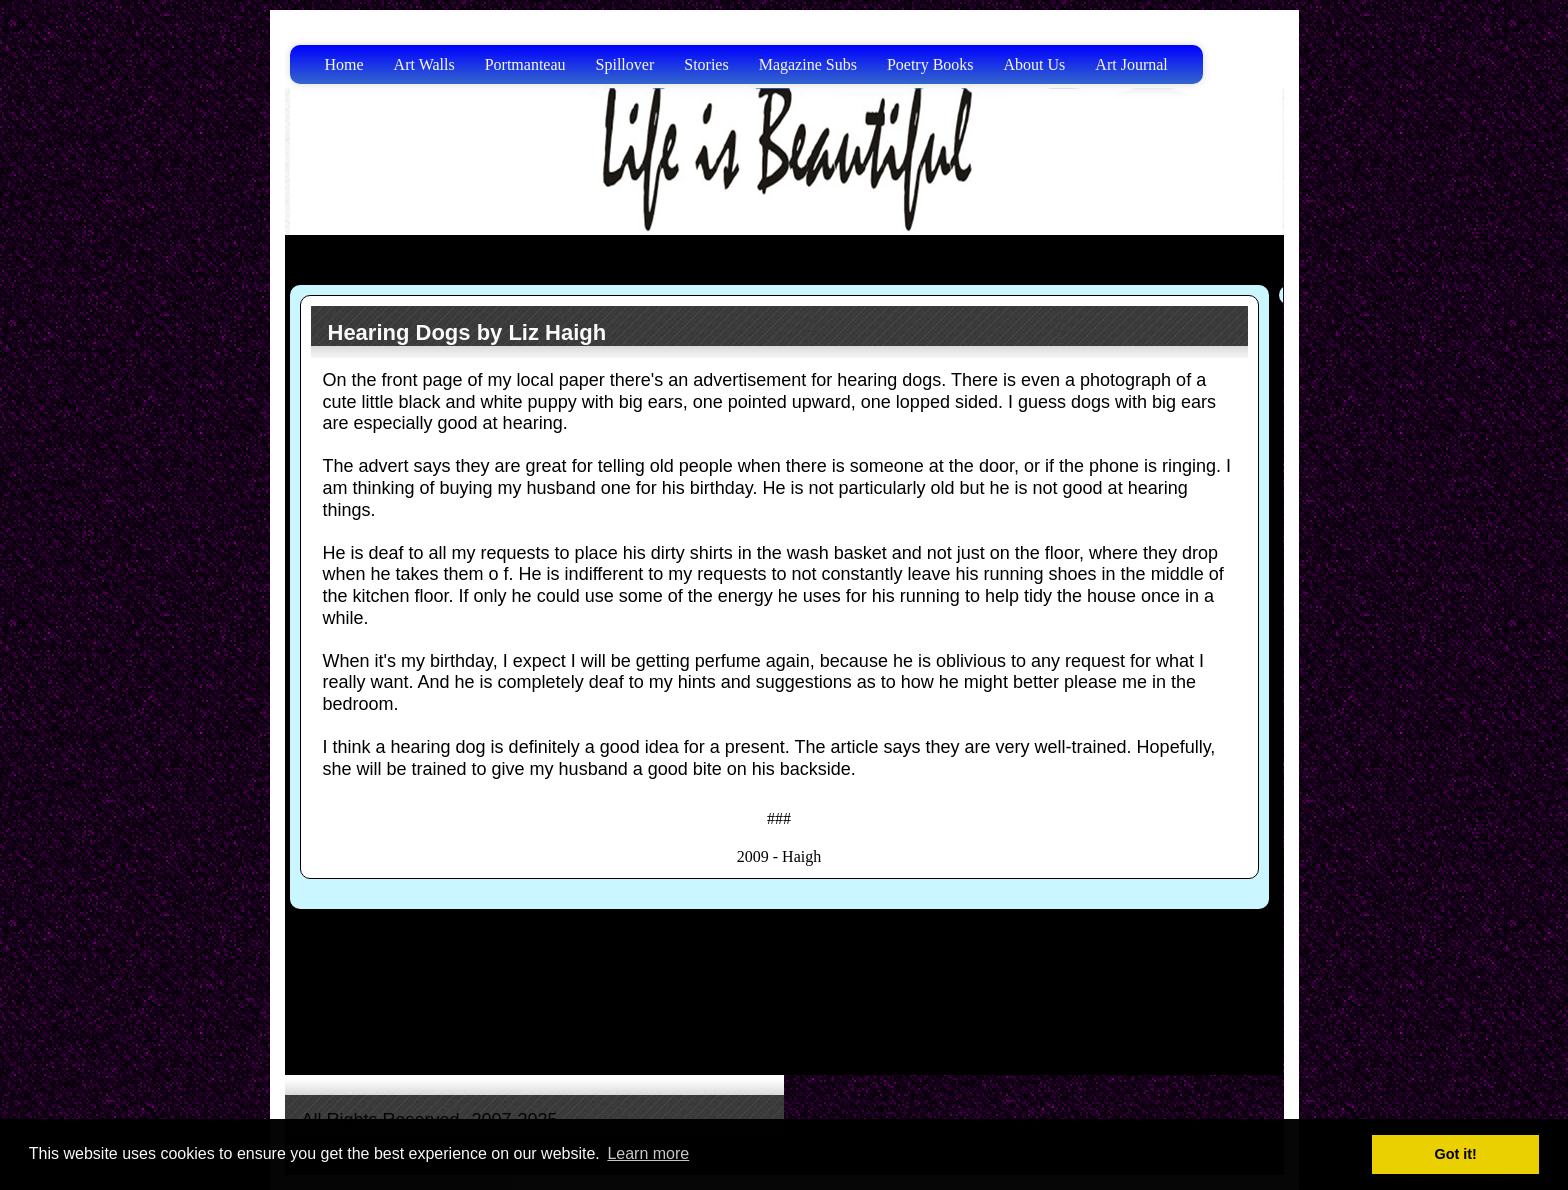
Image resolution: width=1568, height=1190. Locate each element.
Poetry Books (930, 64)
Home (344, 64)
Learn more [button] (648, 1153)
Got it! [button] (1456, 1154)
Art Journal (1131, 64)
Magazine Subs (808, 64)
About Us (1035, 64)
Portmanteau (525, 64)
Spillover (625, 64)
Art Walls (424, 64)
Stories (706, 64)
